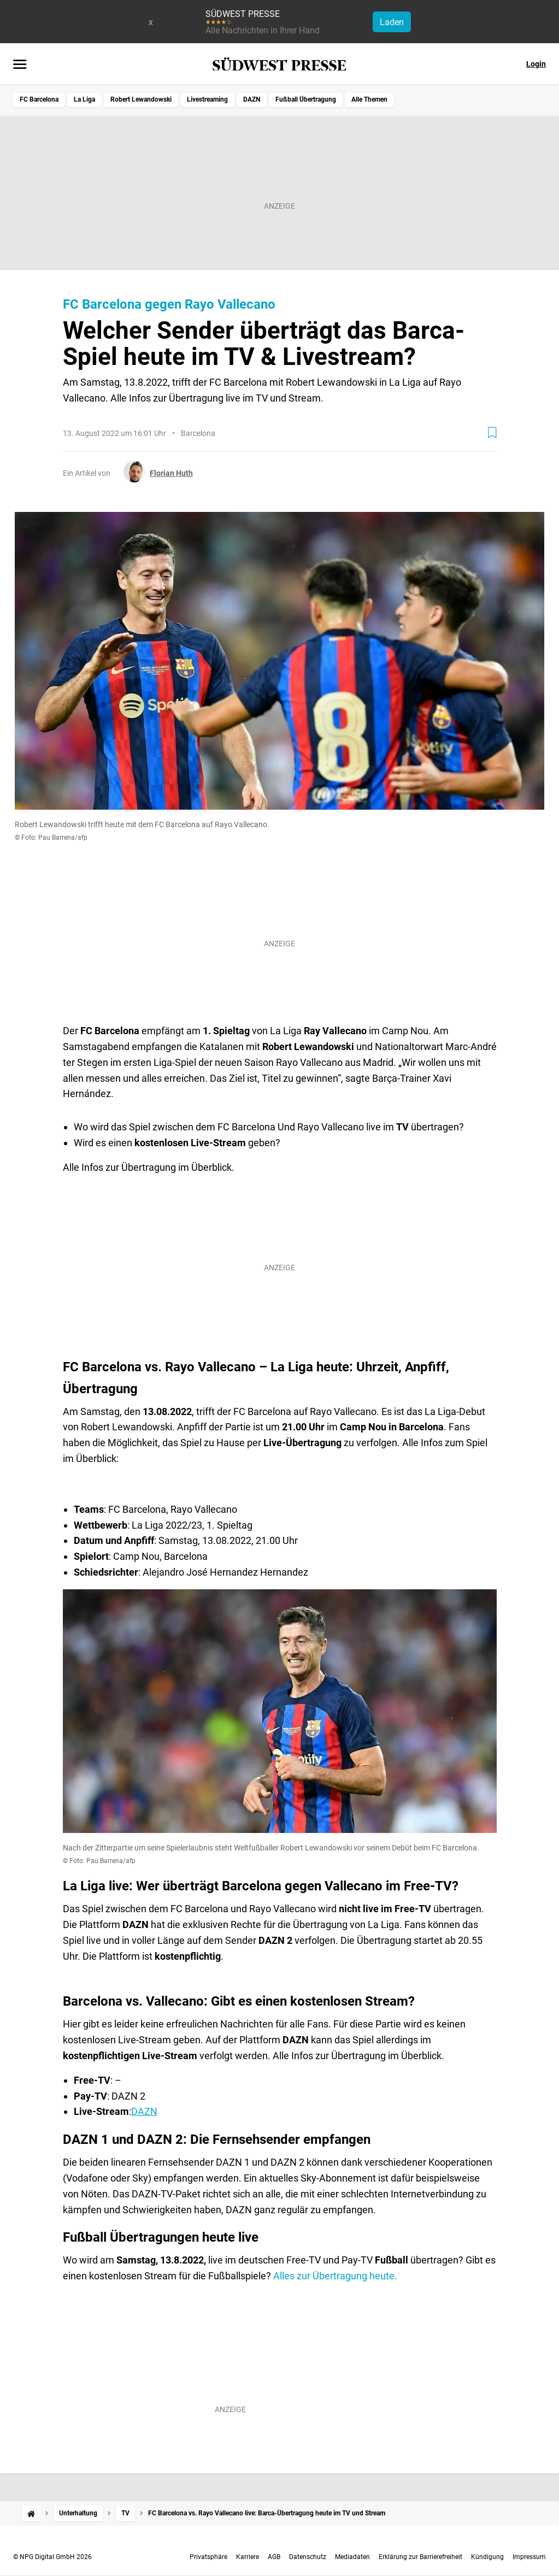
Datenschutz (307, 2557)
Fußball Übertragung (305, 99)
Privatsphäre (208, 2557)
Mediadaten (352, 2557)
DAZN (251, 99)
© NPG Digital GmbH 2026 (52, 2557)
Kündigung (487, 2557)
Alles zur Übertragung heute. (335, 2276)
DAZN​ (144, 2111)
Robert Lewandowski (141, 99)
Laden (392, 22)
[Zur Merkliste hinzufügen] (492, 432)
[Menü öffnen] (20, 65)
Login (536, 64)
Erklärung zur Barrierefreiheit (420, 2557)
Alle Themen (369, 99)
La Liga (84, 99)
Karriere (247, 2557)
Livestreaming (207, 99)
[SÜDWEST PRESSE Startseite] (279, 64)
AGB (274, 2557)
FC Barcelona (39, 99)
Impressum (529, 2557)
